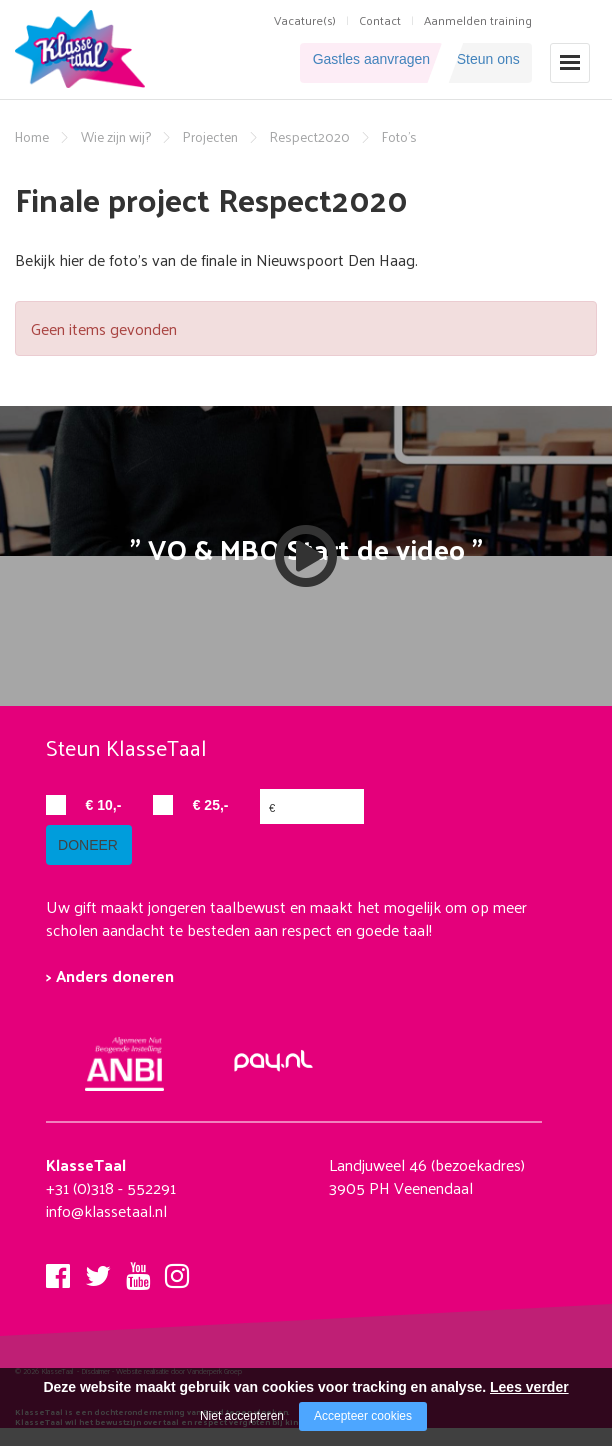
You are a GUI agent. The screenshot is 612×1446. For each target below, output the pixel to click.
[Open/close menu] (570, 62)
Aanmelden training (478, 20)
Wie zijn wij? (116, 136)
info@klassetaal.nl (106, 1229)
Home (32, 136)
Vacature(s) (305, 20)
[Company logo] (84, 46)
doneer (96, 864)
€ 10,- (104, 805)
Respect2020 (310, 136)
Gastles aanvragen (335, 62)
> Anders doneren (110, 994)
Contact (380, 20)
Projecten (210, 136)
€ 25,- (211, 805)
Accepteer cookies (363, 1416)
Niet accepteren (242, 1416)
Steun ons (485, 62)
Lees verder (529, 1387)
